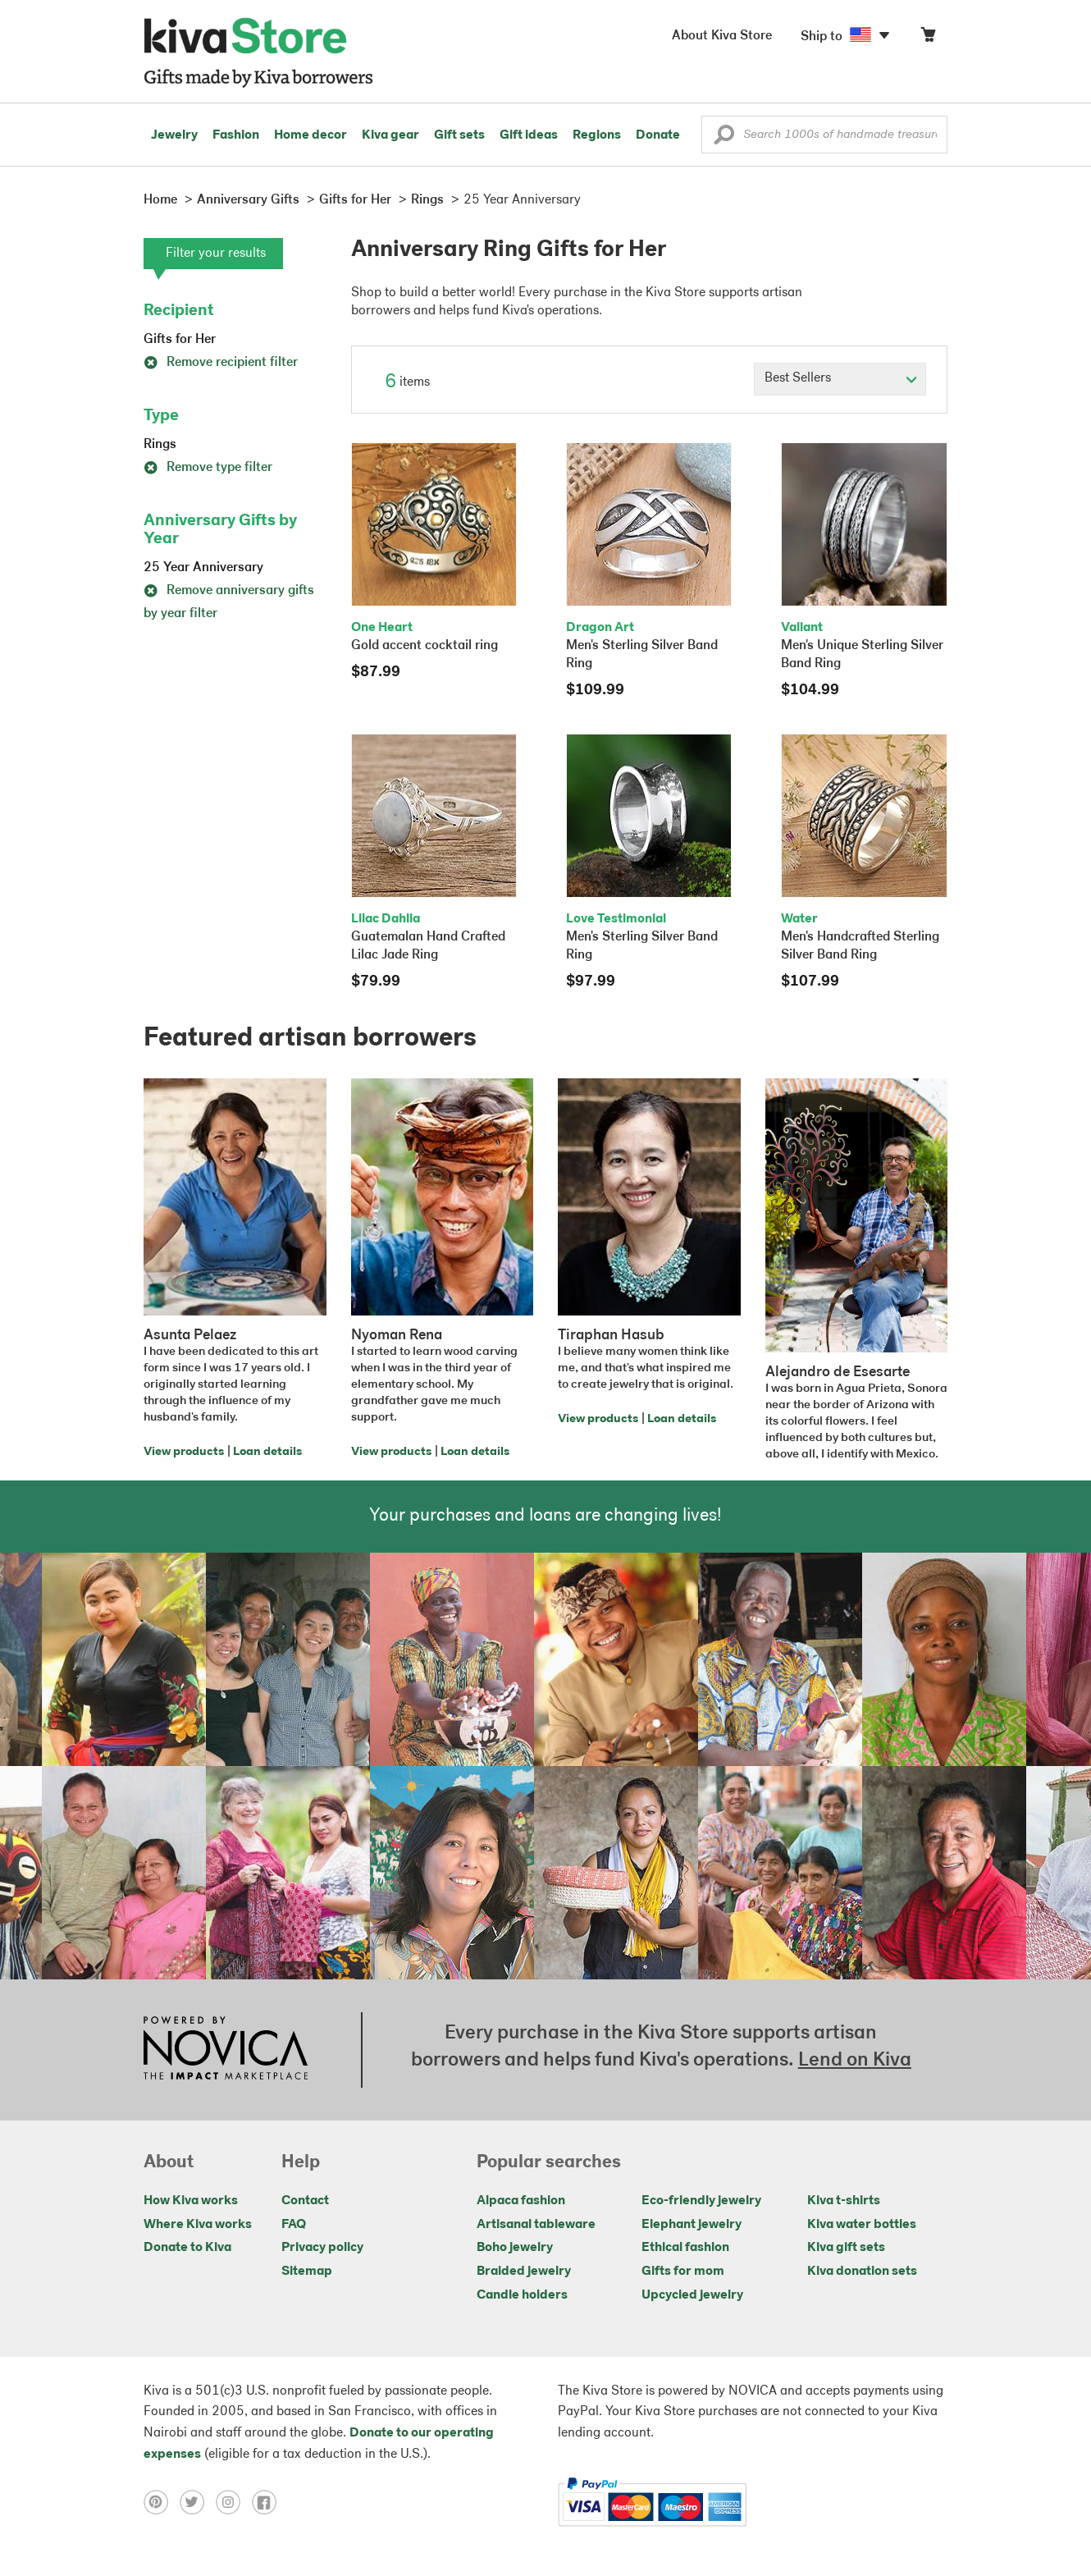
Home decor (310, 135)
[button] (724, 138)
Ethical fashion (685, 2247)
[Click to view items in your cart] (927, 38)
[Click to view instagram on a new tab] (234, 2502)
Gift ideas (529, 135)
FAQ (293, 2224)
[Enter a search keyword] (824, 134)
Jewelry (174, 135)
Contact (305, 2201)
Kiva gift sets (846, 2247)
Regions (597, 135)
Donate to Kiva (187, 2247)
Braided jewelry (524, 2271)
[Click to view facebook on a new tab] (268, 2502)
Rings (160, 444)
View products (184, 1452)
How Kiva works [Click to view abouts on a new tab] (191, 2201)
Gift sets (459, 135)
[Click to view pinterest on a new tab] (162, 2502)
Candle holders (522, 2295)
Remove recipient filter (221, 362)
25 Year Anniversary (203, 567)
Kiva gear (390, 135)
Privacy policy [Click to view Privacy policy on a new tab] (322, 2247)
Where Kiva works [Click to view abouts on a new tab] (198, 2224)
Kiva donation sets (862, 2271)
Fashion (235, 135)
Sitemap (306, 2271)
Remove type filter (208, 467)
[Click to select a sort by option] (840, 379)
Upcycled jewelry (692, 2295)
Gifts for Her (180, 339)
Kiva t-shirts (843, 2201)
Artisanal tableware (536, 2224)
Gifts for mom (682, 2271)
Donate (658, 135)
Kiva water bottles (861, 2224)
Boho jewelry (515, 2247)
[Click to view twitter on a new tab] (198, 2502)
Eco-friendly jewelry (701, 2201)
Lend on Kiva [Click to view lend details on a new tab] (854, 2060)
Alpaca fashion (521, 2201)
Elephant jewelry (691, 2224)
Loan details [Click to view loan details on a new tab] (267, 1452)
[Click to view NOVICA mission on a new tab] (226, 2050)
